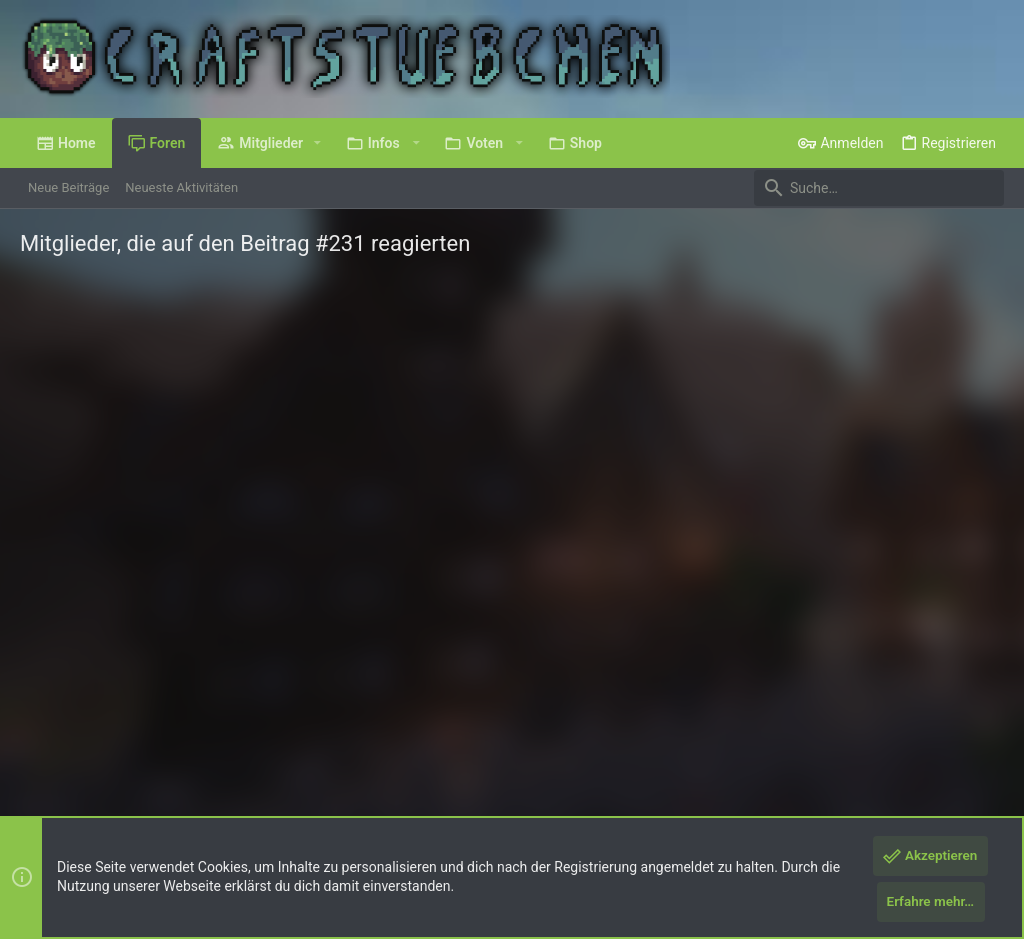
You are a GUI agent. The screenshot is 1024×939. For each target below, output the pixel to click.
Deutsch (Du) (72, 734)
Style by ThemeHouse (414, 785)
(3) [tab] (57, 354)
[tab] (142, 355)
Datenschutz (777, 734)
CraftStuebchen (278, 601)
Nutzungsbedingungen (664, 734)
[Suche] (879, 188)
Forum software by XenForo (181, 785)
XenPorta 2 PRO (66, 803)
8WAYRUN (260, 803)
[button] (317, 143)
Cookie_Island (145, 582)
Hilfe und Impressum (886, 734)
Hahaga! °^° (363, 512)
